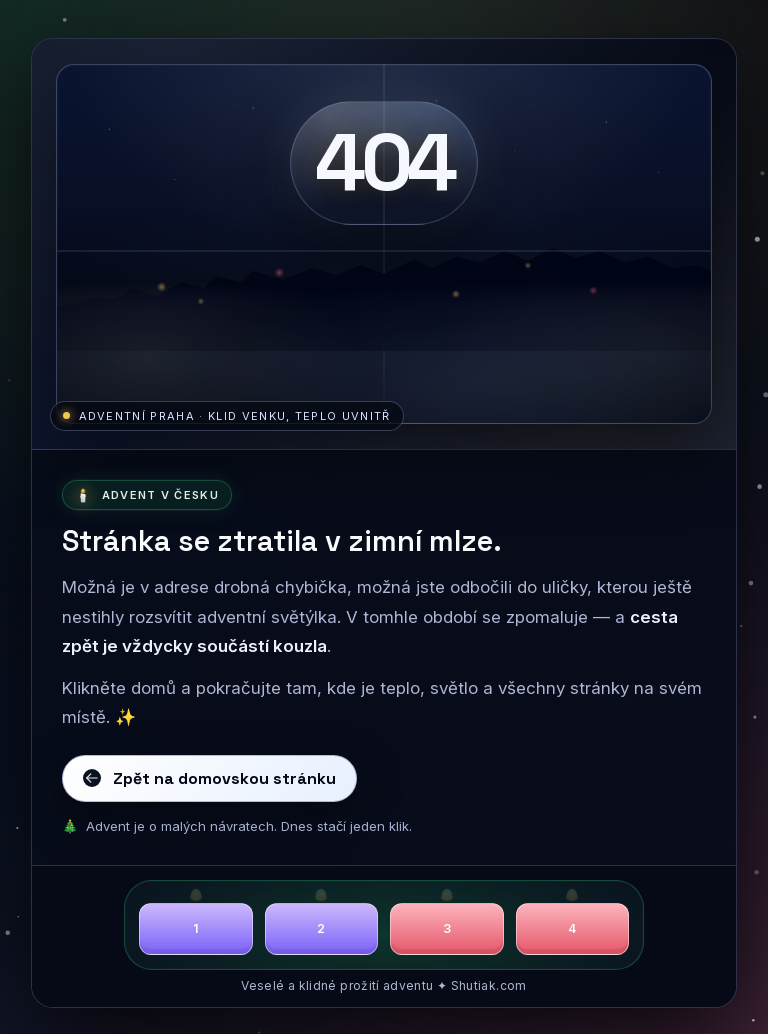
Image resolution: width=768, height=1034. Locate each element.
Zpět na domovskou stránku (209, 778)
